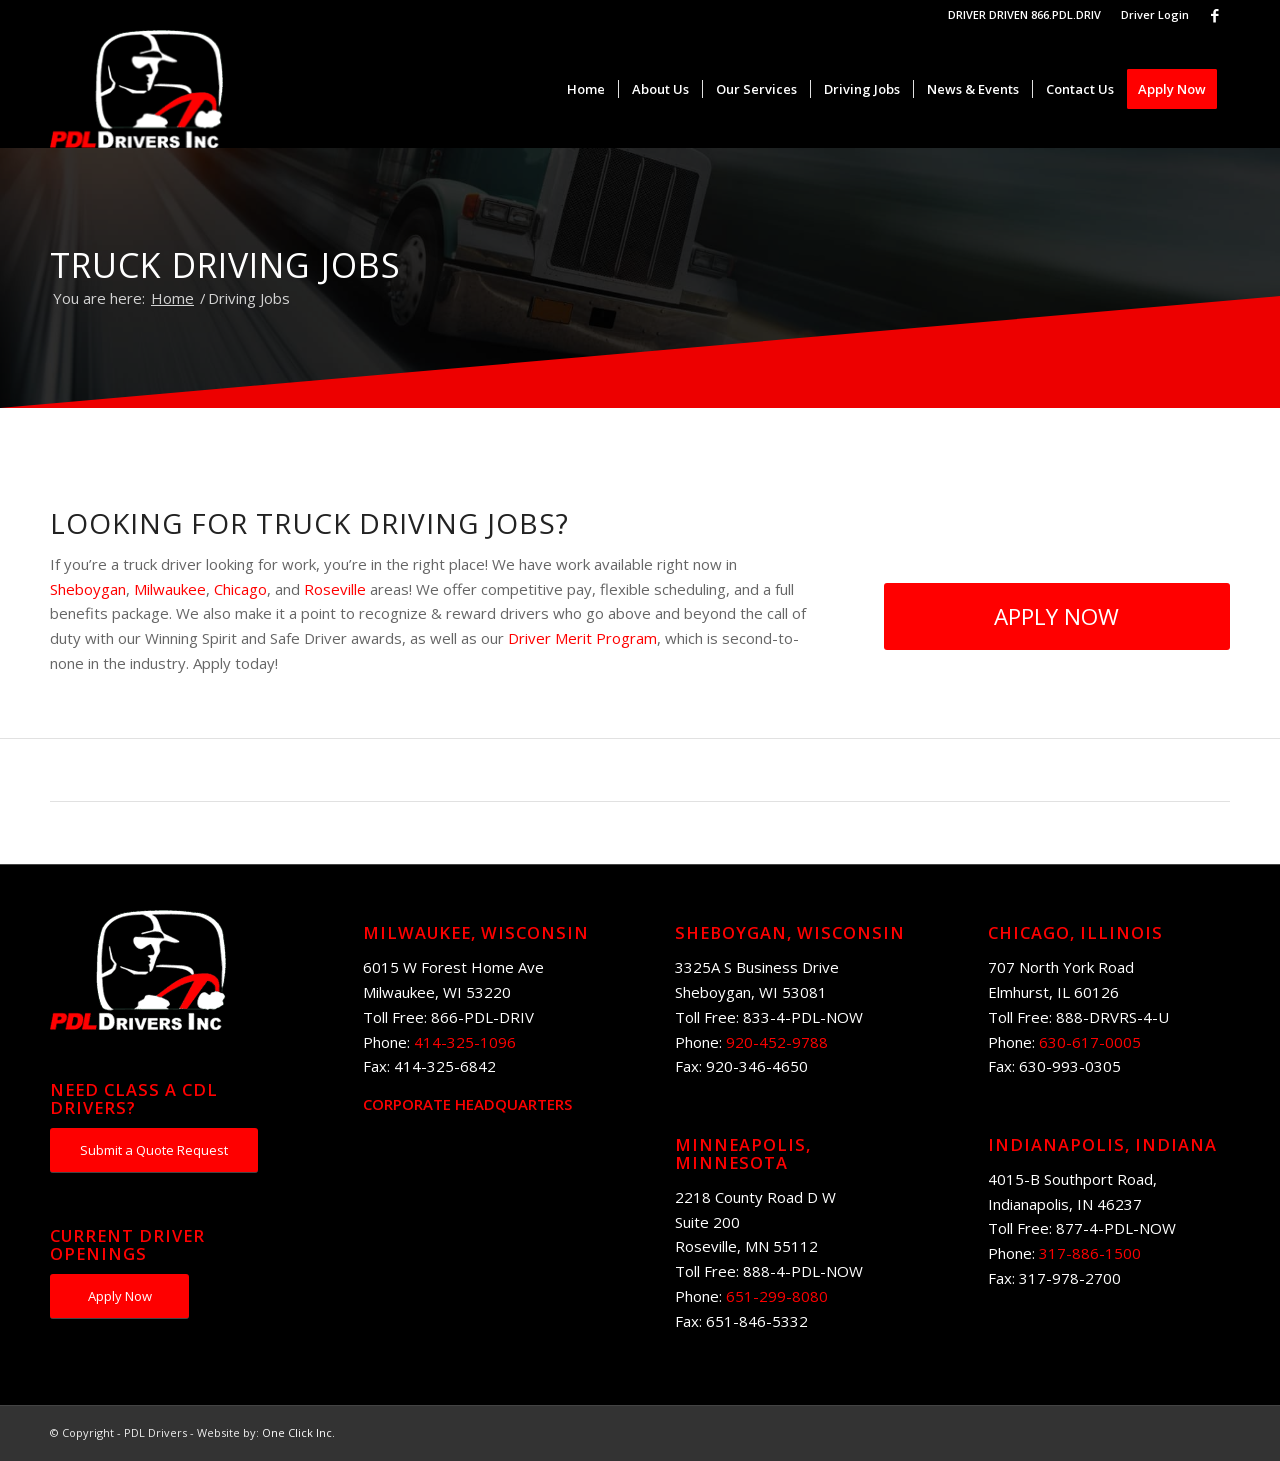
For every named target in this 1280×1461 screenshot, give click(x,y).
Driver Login (1155, 14)
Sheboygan (88, 589)
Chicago (240, 589)
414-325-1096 (465, 1042)
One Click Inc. (298, 1432)
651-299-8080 (777, 1296)
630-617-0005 (1090, 1042)
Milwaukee (170, 589)
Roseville (335, 589)
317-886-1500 (1090, 1253)
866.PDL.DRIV (1066, 14)
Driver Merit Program (582, 638)
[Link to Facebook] (1215, 15)
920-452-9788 (777, 1042)
